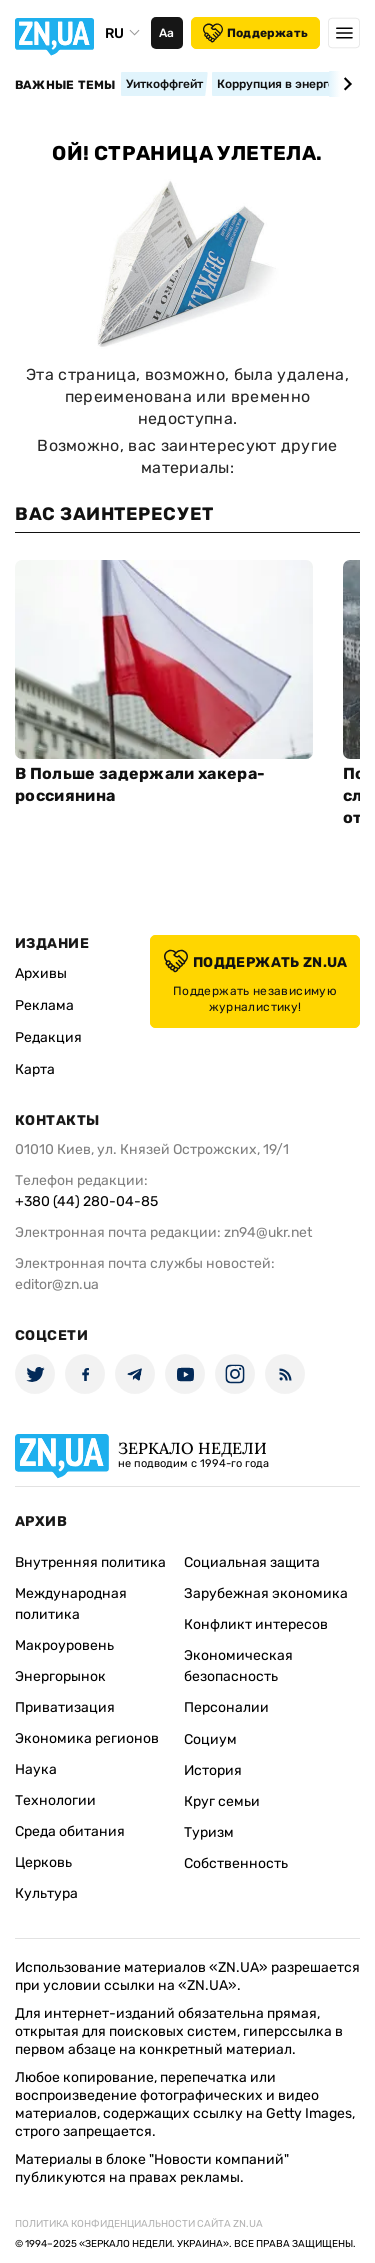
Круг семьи (222, 1801)
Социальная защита (252, 1562)
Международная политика (71, 1604)
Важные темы (65, 85)
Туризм (209, 1832)
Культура (46, 1893)
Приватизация (65, 1707)
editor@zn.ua (57, 1284)
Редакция (48, 1037)
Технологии (55, 1800)
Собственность (236, 1863)
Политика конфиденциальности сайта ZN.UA (139, 2224)
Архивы (41, 973)
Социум (210, 1739)
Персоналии (226, 1707)
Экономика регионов (87, 1738)
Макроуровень (64, 1645)
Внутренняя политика (90, 1562)
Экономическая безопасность (238, 1666)
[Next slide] (344, 84)
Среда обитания (70, 1831)
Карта (35, 1069)
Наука (36, 1769)
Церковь (43, 1862)
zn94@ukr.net (268, 1232)
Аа (166, 33)
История (213, 1770)
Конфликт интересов (256, 1624)
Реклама (44, 1005)
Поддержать (255, 33)
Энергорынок (60, 1676)
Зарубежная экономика (266, 1593)
